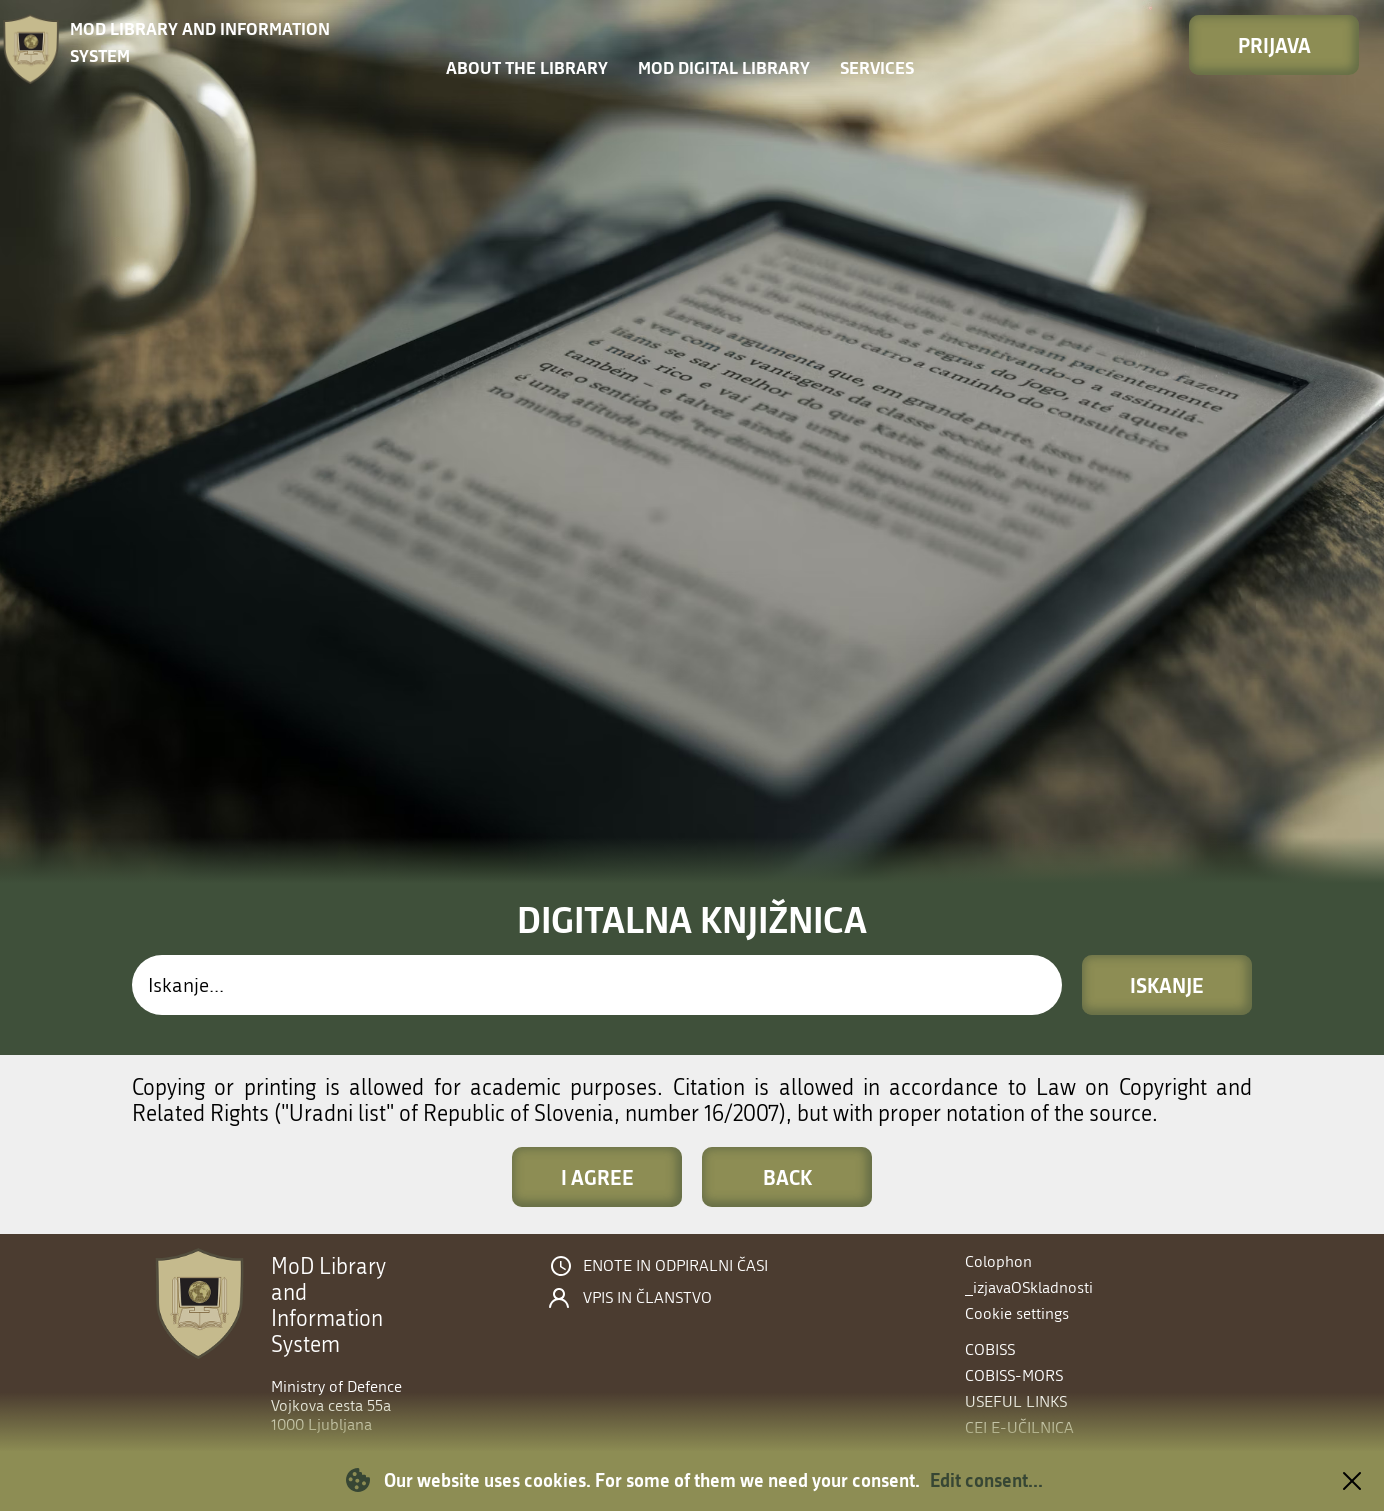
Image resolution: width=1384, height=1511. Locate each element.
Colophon (998, 1261)
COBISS (990, 1349)
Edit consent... (986, 1480)
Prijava (1274, 45)
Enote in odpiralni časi (675, 1266)
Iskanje (1167, 985)
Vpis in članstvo (647, 1298)
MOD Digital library (724, 67)
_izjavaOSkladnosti (1029, 1287)
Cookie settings (1017, 1313)
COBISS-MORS (1014, 1375)
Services (877, 67)
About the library (527, 67)
